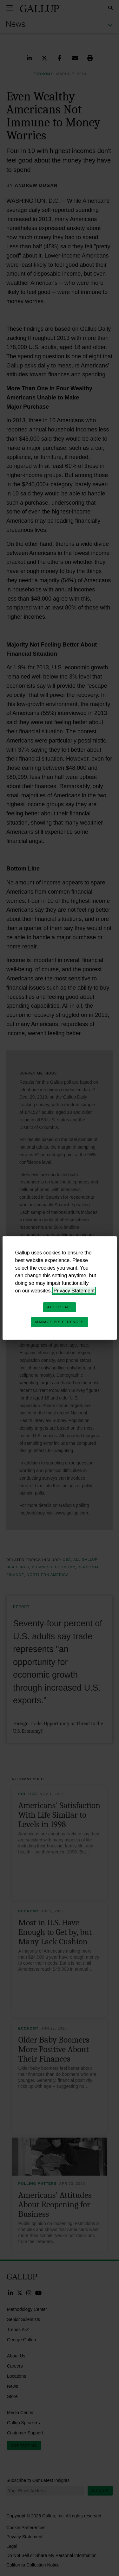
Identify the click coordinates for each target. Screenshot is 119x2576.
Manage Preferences (59, 1322)
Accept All (59, 1307)
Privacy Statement (74, 1290)
